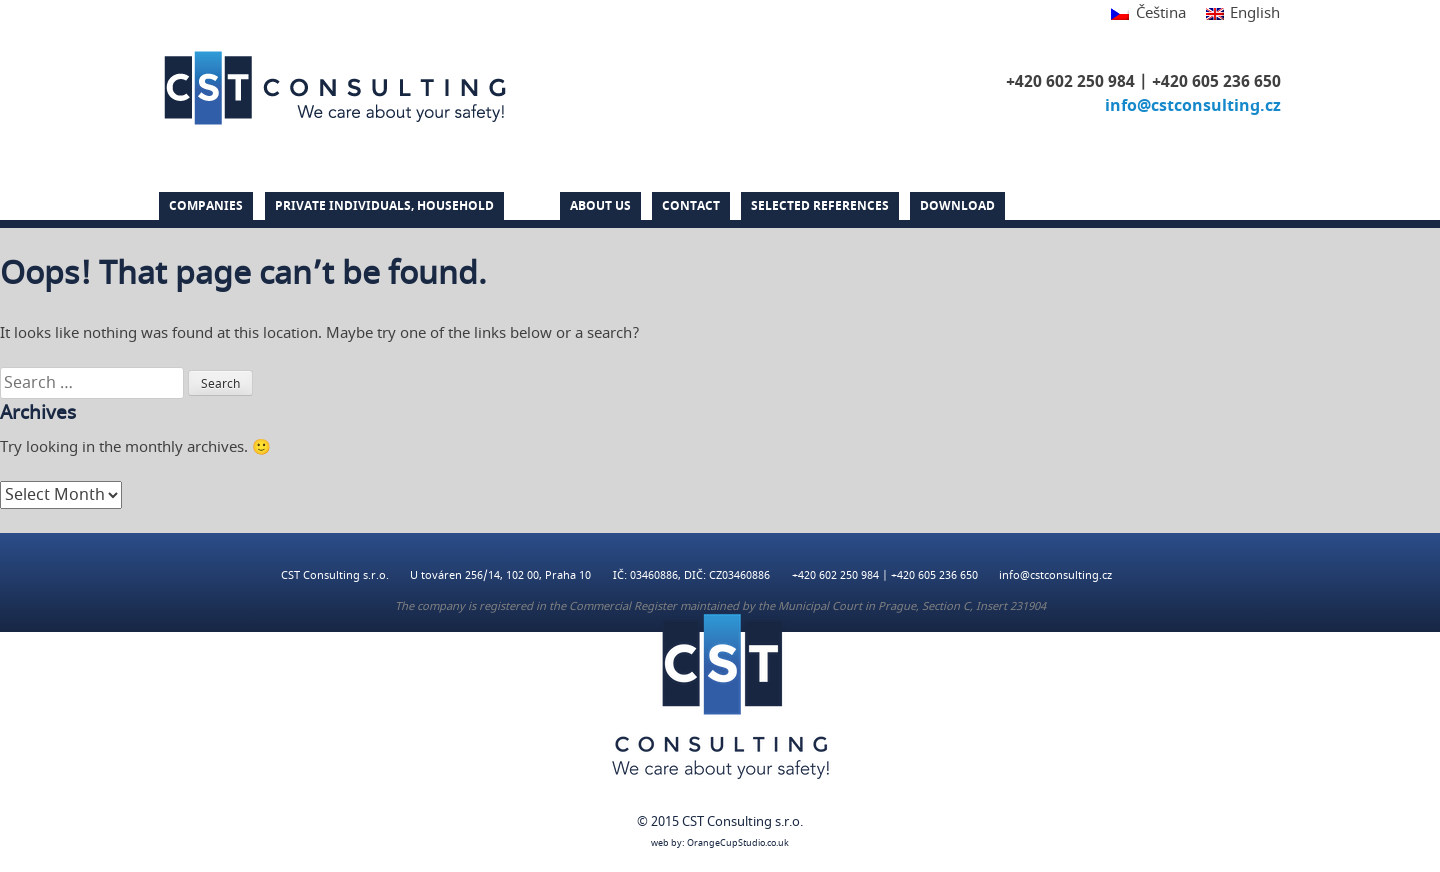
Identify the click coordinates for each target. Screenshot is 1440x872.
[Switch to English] (1238, 14)
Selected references (820, 206)
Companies (206, 206)
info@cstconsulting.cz (1193, 106)
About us (600, 206)
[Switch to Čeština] (1148, 14)
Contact (691, 206)
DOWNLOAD (957, 206)
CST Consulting (335, 88)
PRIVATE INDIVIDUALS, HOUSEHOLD (384, 206)
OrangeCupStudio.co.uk (738, 843)
